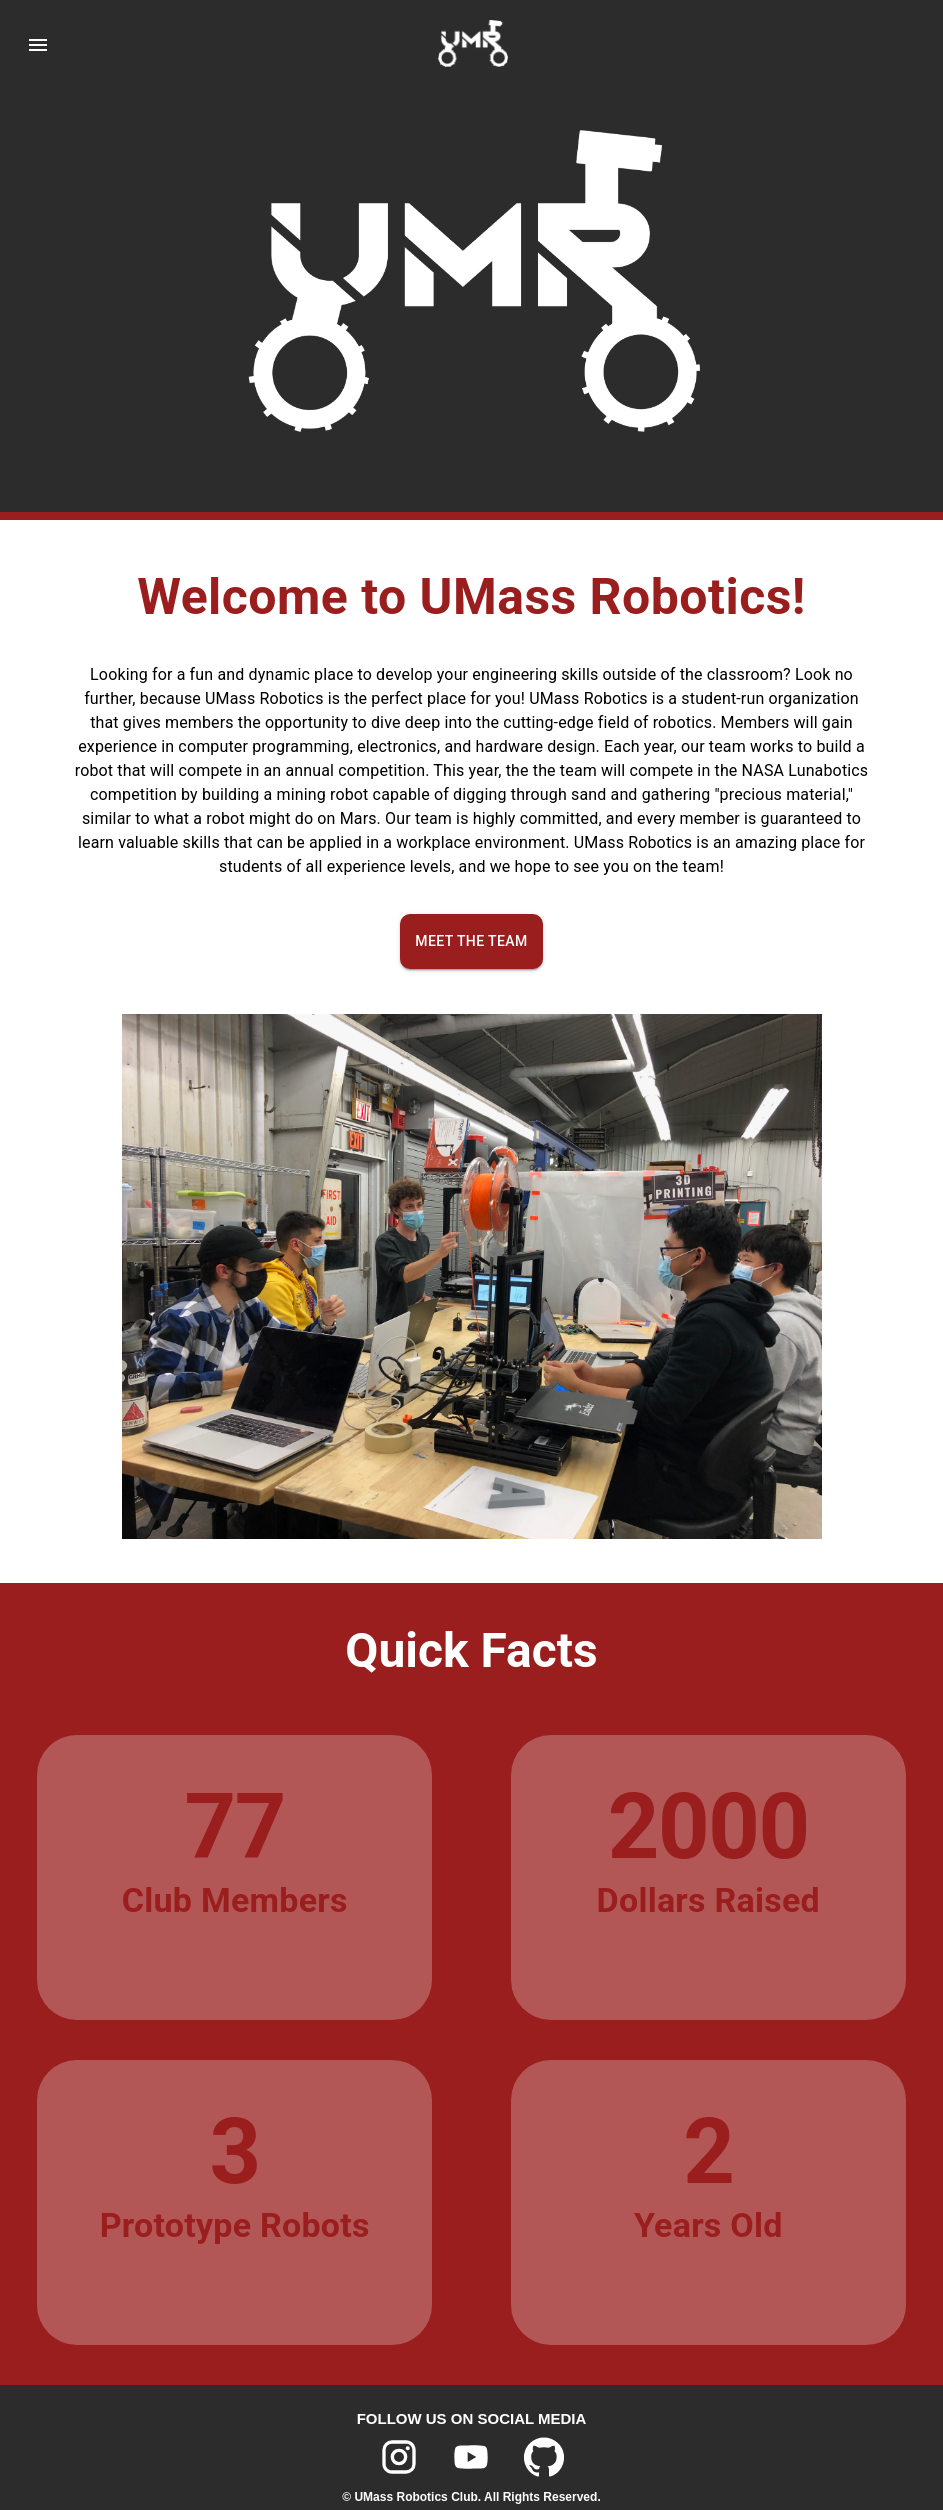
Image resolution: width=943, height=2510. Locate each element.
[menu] (24, 45)
